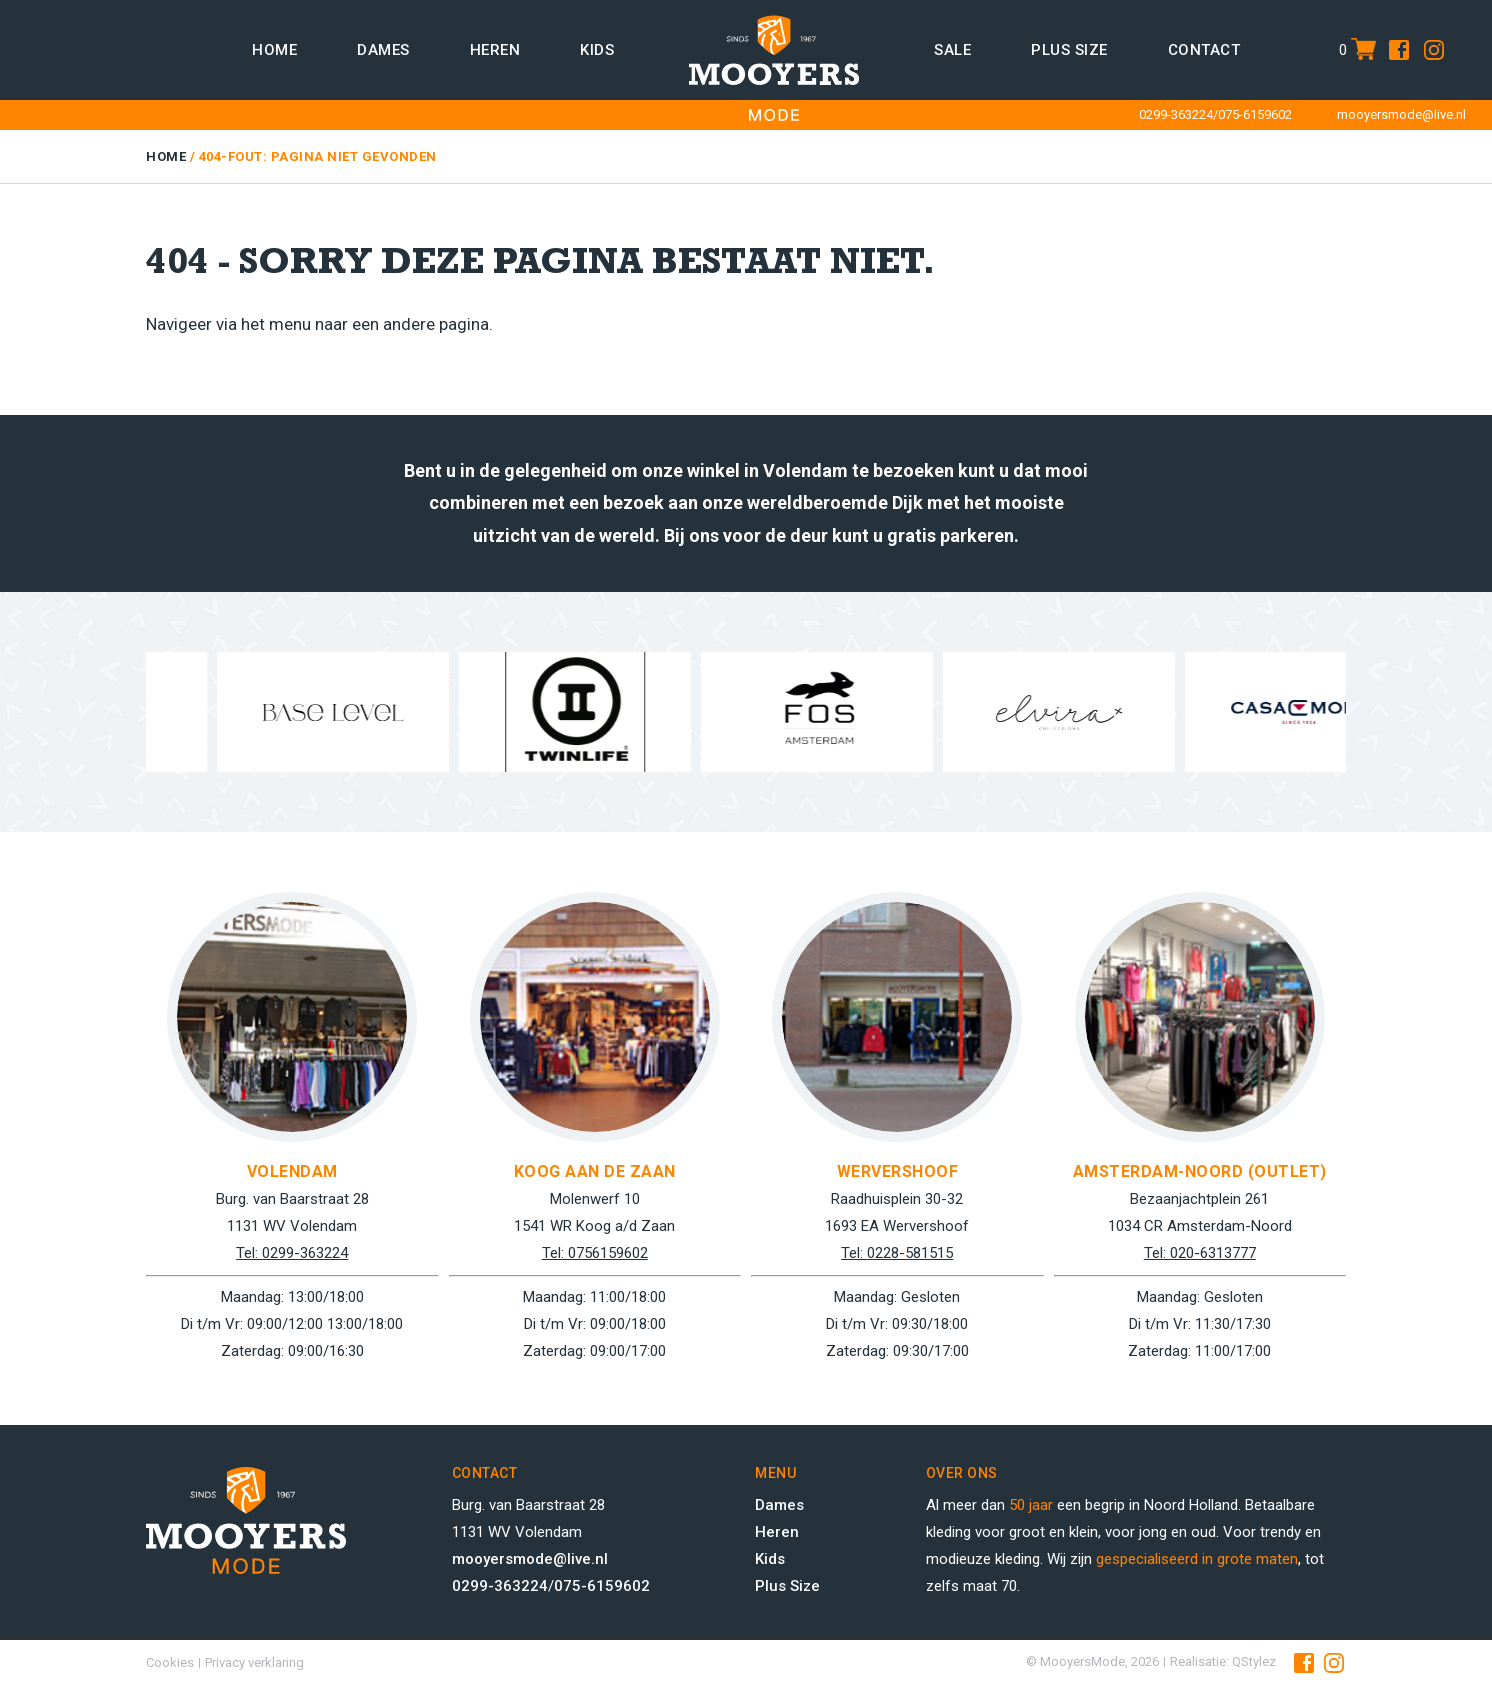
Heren (495, 50)
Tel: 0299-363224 (292, 1253)
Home (274, 50)
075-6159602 (1255, 114)
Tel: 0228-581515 (897, 1253)
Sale (952, 50)
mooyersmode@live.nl (1401, 114)
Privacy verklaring (254, 1662)
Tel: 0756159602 (595, 1253)
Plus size (1069, 50)
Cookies (170, 1662)
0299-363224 (1176, 114)
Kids (597, 50)
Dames (383, 50)
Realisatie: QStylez (1223, 1661)
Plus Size (787, 1586)
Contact (1204, 50)
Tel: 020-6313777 (1200, 1253)
